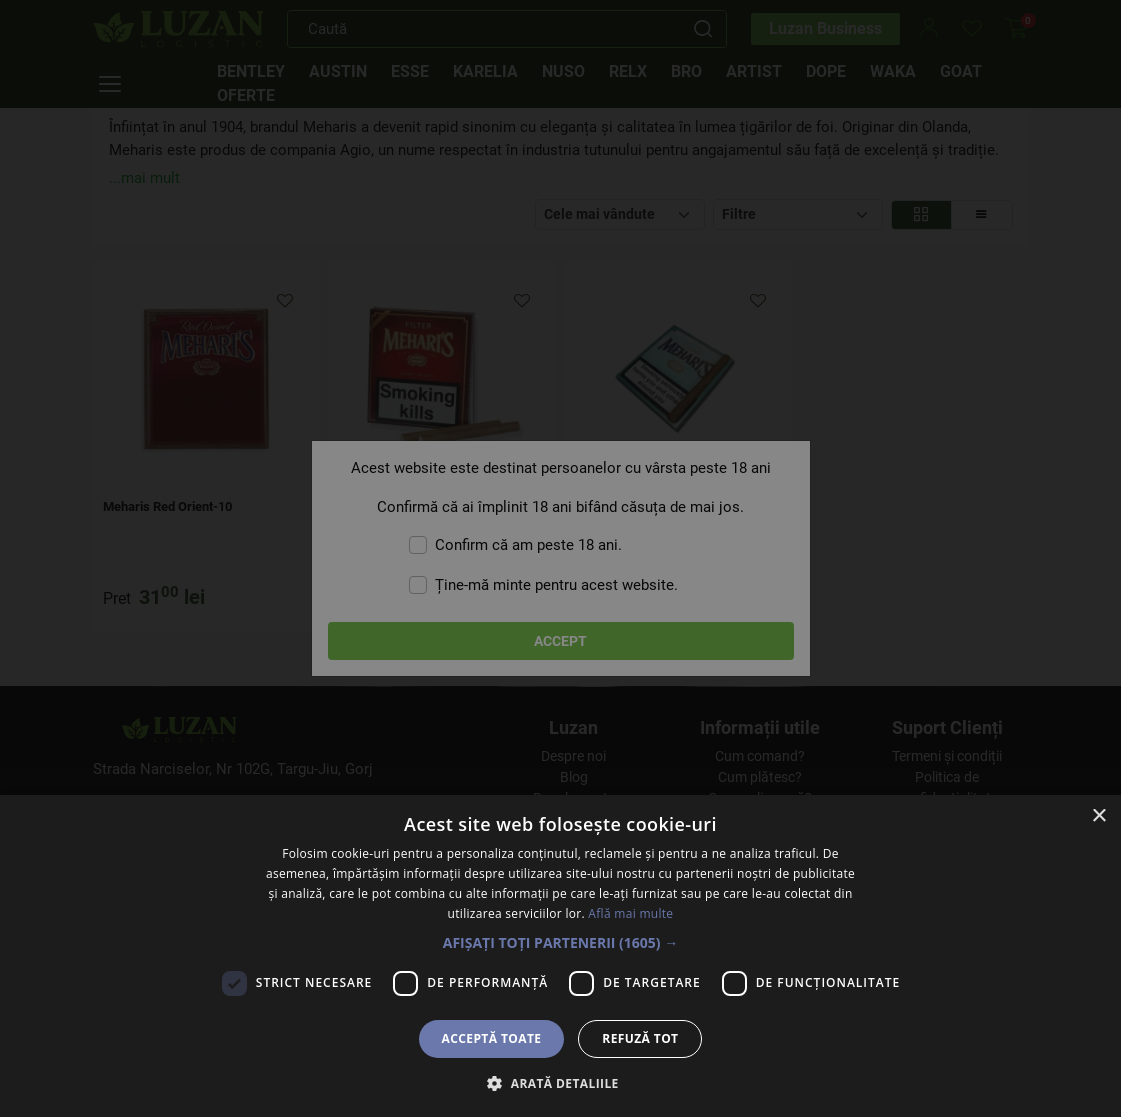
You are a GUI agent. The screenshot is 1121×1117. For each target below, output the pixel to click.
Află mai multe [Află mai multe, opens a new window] (630, 913)
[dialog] (560, 558)
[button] (561, 942)
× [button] (1098, 816)
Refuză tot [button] (640, 1038)
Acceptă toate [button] (492, 1038)
